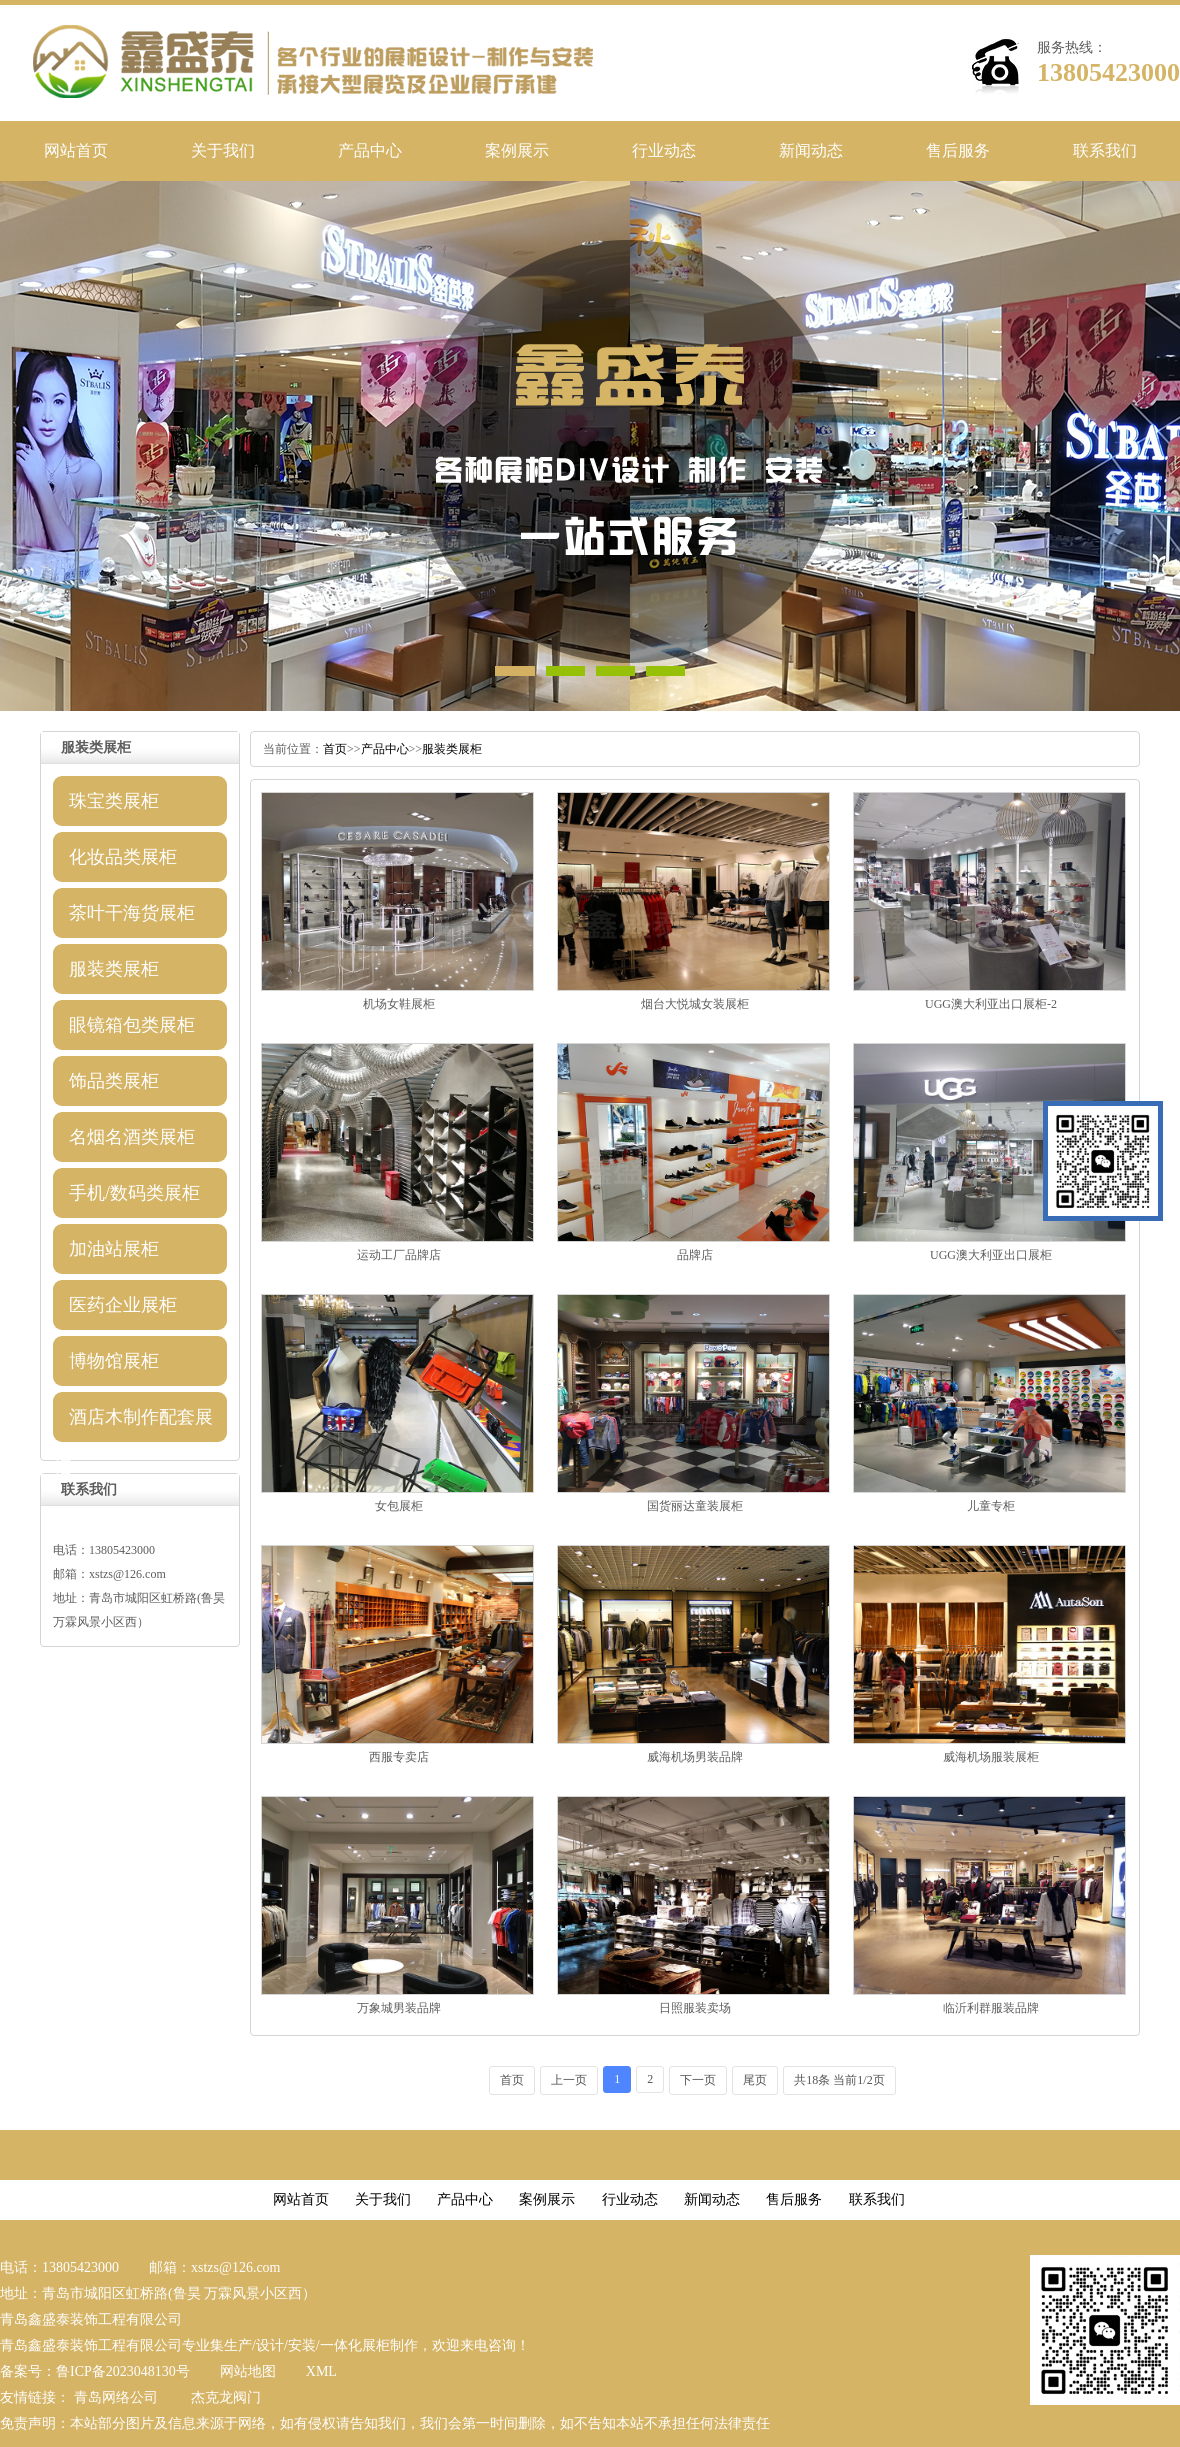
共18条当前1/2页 (839, 2080)
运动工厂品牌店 (399, 1255)
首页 (335, 749)
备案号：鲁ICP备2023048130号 (95, 2371)
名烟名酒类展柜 (132, 1137)
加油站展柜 (114, 1249)
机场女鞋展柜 (399, 1004)
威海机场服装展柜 (991, 1757)
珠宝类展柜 (114, 801)
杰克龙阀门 (226, 2397)
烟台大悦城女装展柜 (695, 1004)
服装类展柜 (114, 969)
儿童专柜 (991, 1506)
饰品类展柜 (114, 1081)
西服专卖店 (399, 1757)
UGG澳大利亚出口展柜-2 (991, 1004)
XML (321, 2371)
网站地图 (248, 2371)
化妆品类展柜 (123, 857)
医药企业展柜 (123, 1305)
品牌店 (695, 1255)
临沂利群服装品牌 (991, 2008)
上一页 (569, 2080)
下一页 (698, 2080)
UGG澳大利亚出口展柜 (991, 1255)
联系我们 (1105, 150)
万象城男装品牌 (399, 2008)
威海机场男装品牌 (695, 1757)
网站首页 (76, 150)
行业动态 (664, 150)
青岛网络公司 (116, 2397)
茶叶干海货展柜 (132, 913)
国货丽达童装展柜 (695, 1506)
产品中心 (370, 150)
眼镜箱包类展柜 (132, 1025)
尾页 (755, 2080)
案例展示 (517, 150)
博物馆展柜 (114, 1361)
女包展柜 (399, 1506)
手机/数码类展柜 (134, 1193)
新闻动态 (811, 150)
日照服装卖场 (695, 2008)
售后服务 (958, 150)
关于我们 (223, 150)
